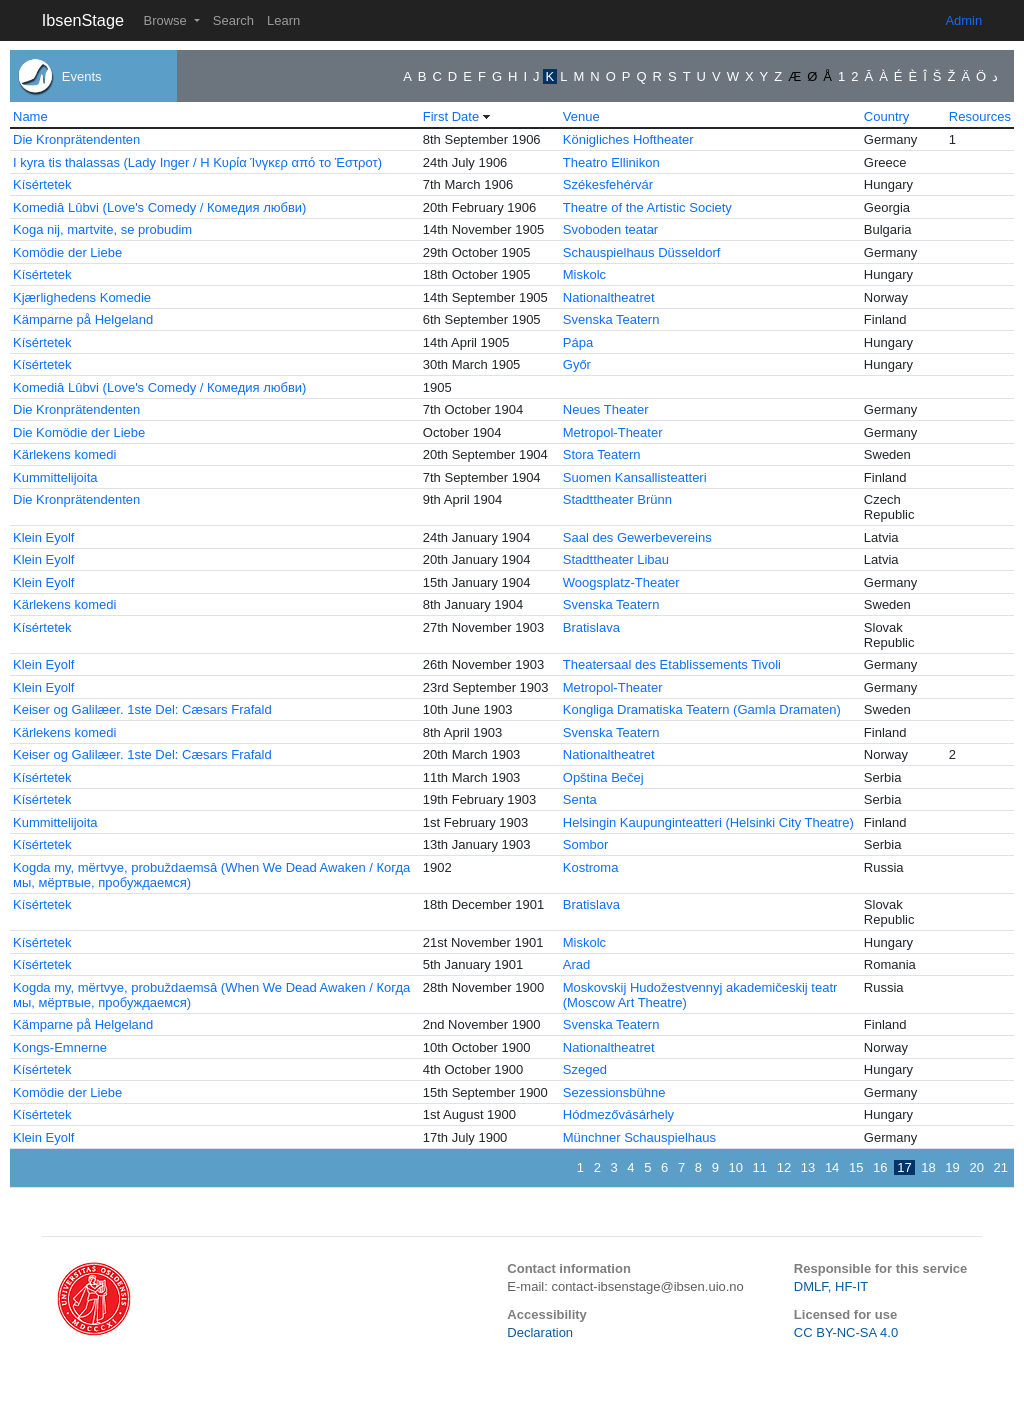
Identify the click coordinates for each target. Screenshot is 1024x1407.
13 (808, 1167)
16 (880, 1167)
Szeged (585, 1069)
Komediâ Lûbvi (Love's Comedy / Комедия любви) (159, 207)
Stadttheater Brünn (617, 499)
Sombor (586, 844)
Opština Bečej (603, 777)
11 (760, 1167)
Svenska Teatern (611, 319)
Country (887, 116)
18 (928, 1167)
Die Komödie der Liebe (79, 432)
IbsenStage (83, 20)
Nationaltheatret (609, 297)
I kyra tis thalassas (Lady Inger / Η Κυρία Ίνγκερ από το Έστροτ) (197, 162)
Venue (581, 116)
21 (1001, 1167)
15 (856, 1167)
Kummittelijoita (55, 477)
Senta (580, 799)
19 (952, 1167)
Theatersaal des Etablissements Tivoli (672, 664)
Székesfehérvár (608, 184)
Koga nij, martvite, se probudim (102, 229)
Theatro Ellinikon (611, 162)
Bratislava (591, 627)
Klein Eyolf (43, 537)
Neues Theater (606, 409)
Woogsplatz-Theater (621, 582)
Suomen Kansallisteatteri (635, 477)
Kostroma (591, 867)
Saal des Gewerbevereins (637, 537)
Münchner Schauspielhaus (639, 1137)
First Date (451, 116)
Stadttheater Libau (616, 559)
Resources (980, 116)
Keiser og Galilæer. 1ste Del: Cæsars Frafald (142, 709)
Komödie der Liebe (67, 252)
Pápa (578, 342)
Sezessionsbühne (614, 1092)
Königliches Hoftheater (628, 139)
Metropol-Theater (613, 432)
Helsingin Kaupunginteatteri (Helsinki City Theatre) (708, 822)
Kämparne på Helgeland (83, 319)
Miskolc (584, 274)
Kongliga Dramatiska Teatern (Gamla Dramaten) (702, 709)
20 (976, 1167)
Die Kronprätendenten (76, 139)
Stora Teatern (602, 454)
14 (832, 1167)
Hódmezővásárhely (618, 1114)
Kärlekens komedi (64, 454)
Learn (283, 20)
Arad (576, 964)
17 (904, 1167)
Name (30, 116)
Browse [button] (166, 20)
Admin (963, 20)
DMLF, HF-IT (831, 1286)
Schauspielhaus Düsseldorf (642, 252)
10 (736, 1167)
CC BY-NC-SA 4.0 (846, 1332)
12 (784, 1167)
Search (233, 20)
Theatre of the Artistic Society (647, 207)
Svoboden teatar (610, 229)
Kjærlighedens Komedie (82, 297)
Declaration (540, 1332)
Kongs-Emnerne (60, 1047)
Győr (577, 364)
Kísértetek (42, 184)
